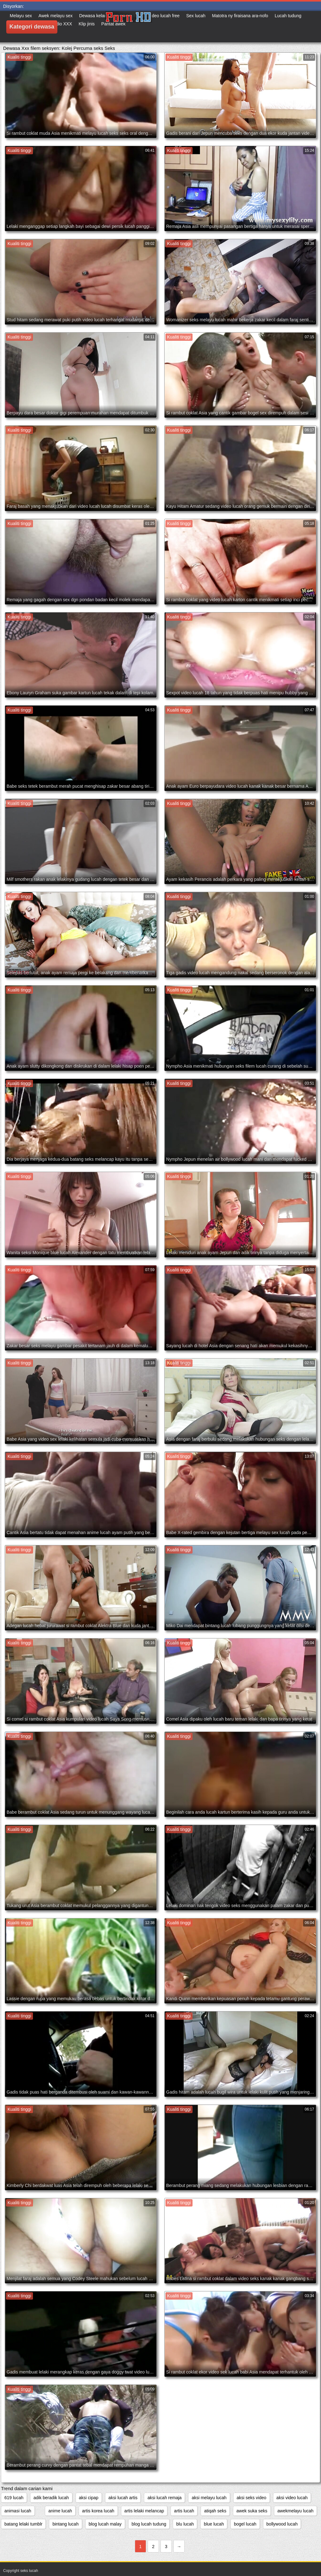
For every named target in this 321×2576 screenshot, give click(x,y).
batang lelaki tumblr (23, 2523)
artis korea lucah (98, 2510)
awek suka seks (251, 2510)
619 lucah (14, 2497)
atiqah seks (215, 2510)
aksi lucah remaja (164, 2497)
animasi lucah (17, 2510)
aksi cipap (88, 2497)
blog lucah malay (105, 2523)
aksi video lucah (292, 2497)
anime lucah (60, 2510)
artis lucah (184, 2510)
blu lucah (185, 2523)
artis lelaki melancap (144, 2510)
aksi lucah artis (123, 2497)
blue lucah (214, 2523)
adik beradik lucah (51, 2497)
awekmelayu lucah (295, 2510)
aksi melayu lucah (209, 2497)
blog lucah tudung (149, 2523)
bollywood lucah (282, 2523)
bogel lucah (245, 2523)
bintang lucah (65, 2523)
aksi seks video (251, 2497)
